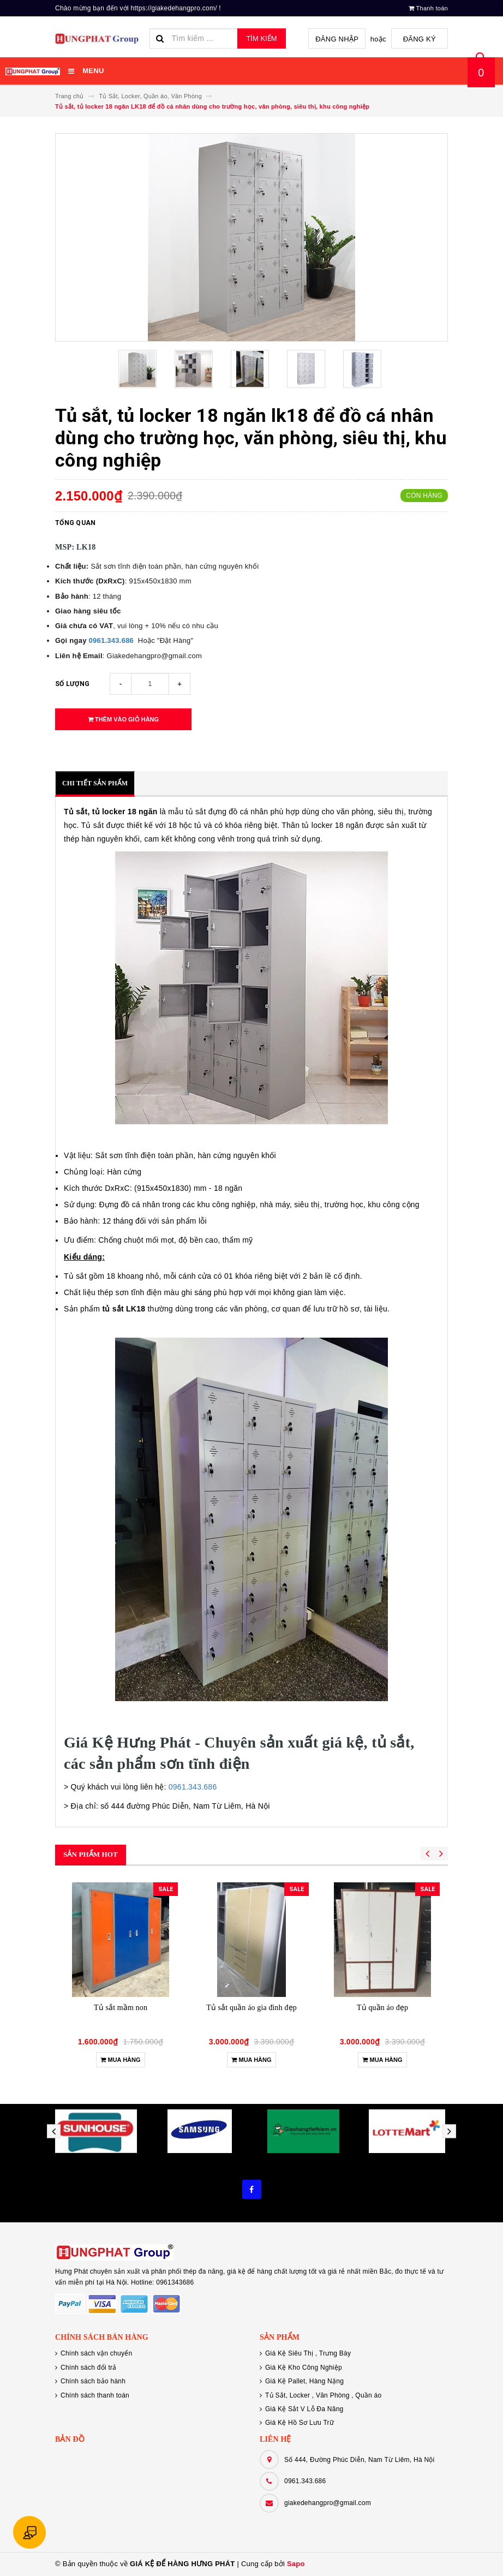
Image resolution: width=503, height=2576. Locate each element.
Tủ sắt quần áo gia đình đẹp (251, 2007)
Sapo (296, 2564)
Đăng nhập (340, 39)
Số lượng (72, 684)
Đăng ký (420, 39)
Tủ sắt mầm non (120, 2007)
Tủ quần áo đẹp (382, 2007)
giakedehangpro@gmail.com (327, 2503)
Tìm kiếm (261, 38)
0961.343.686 (111, 640)
